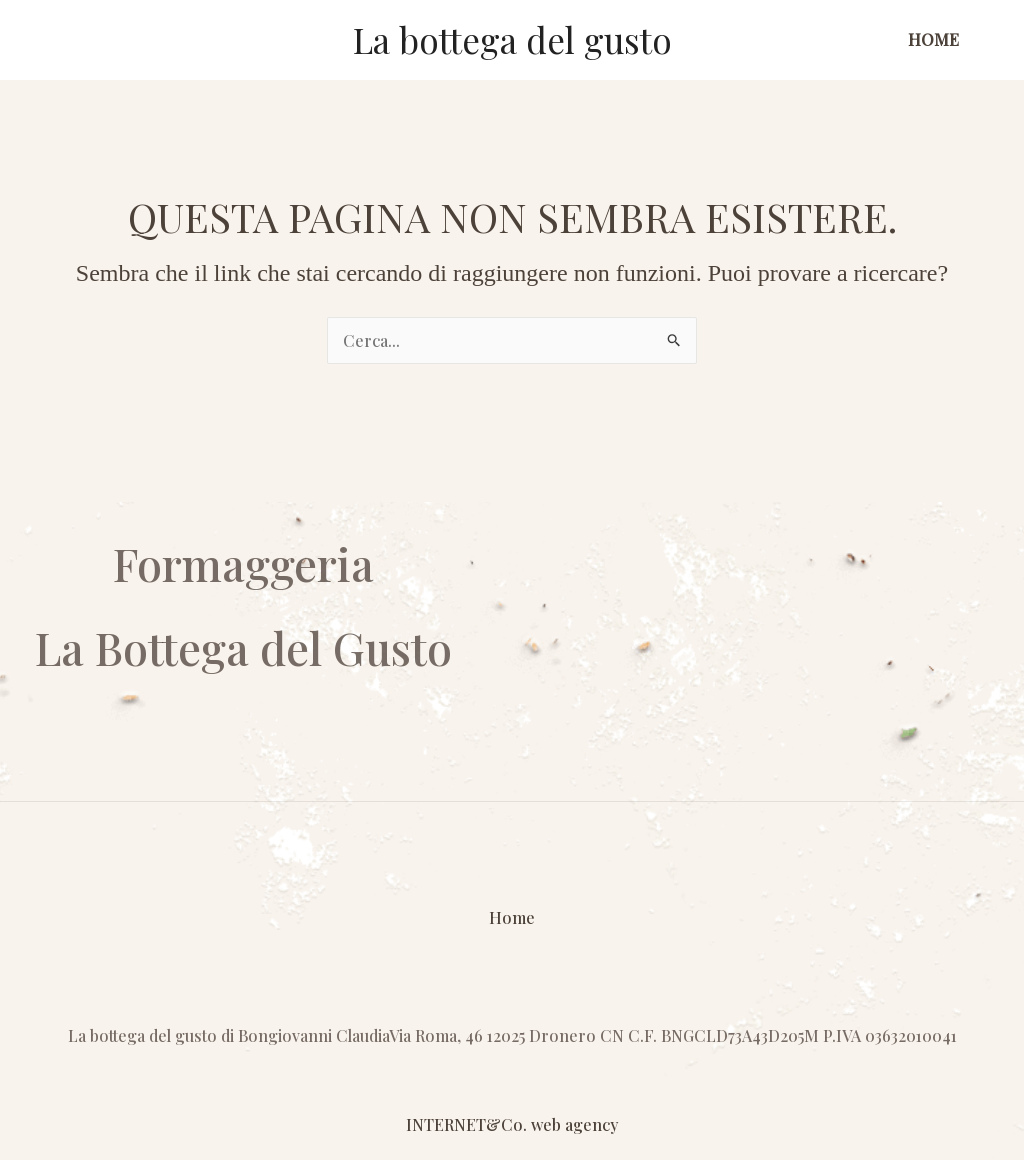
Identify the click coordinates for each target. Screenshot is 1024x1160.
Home (933, 39)
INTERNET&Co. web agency (512, 1124)
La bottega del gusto (512, 39)
